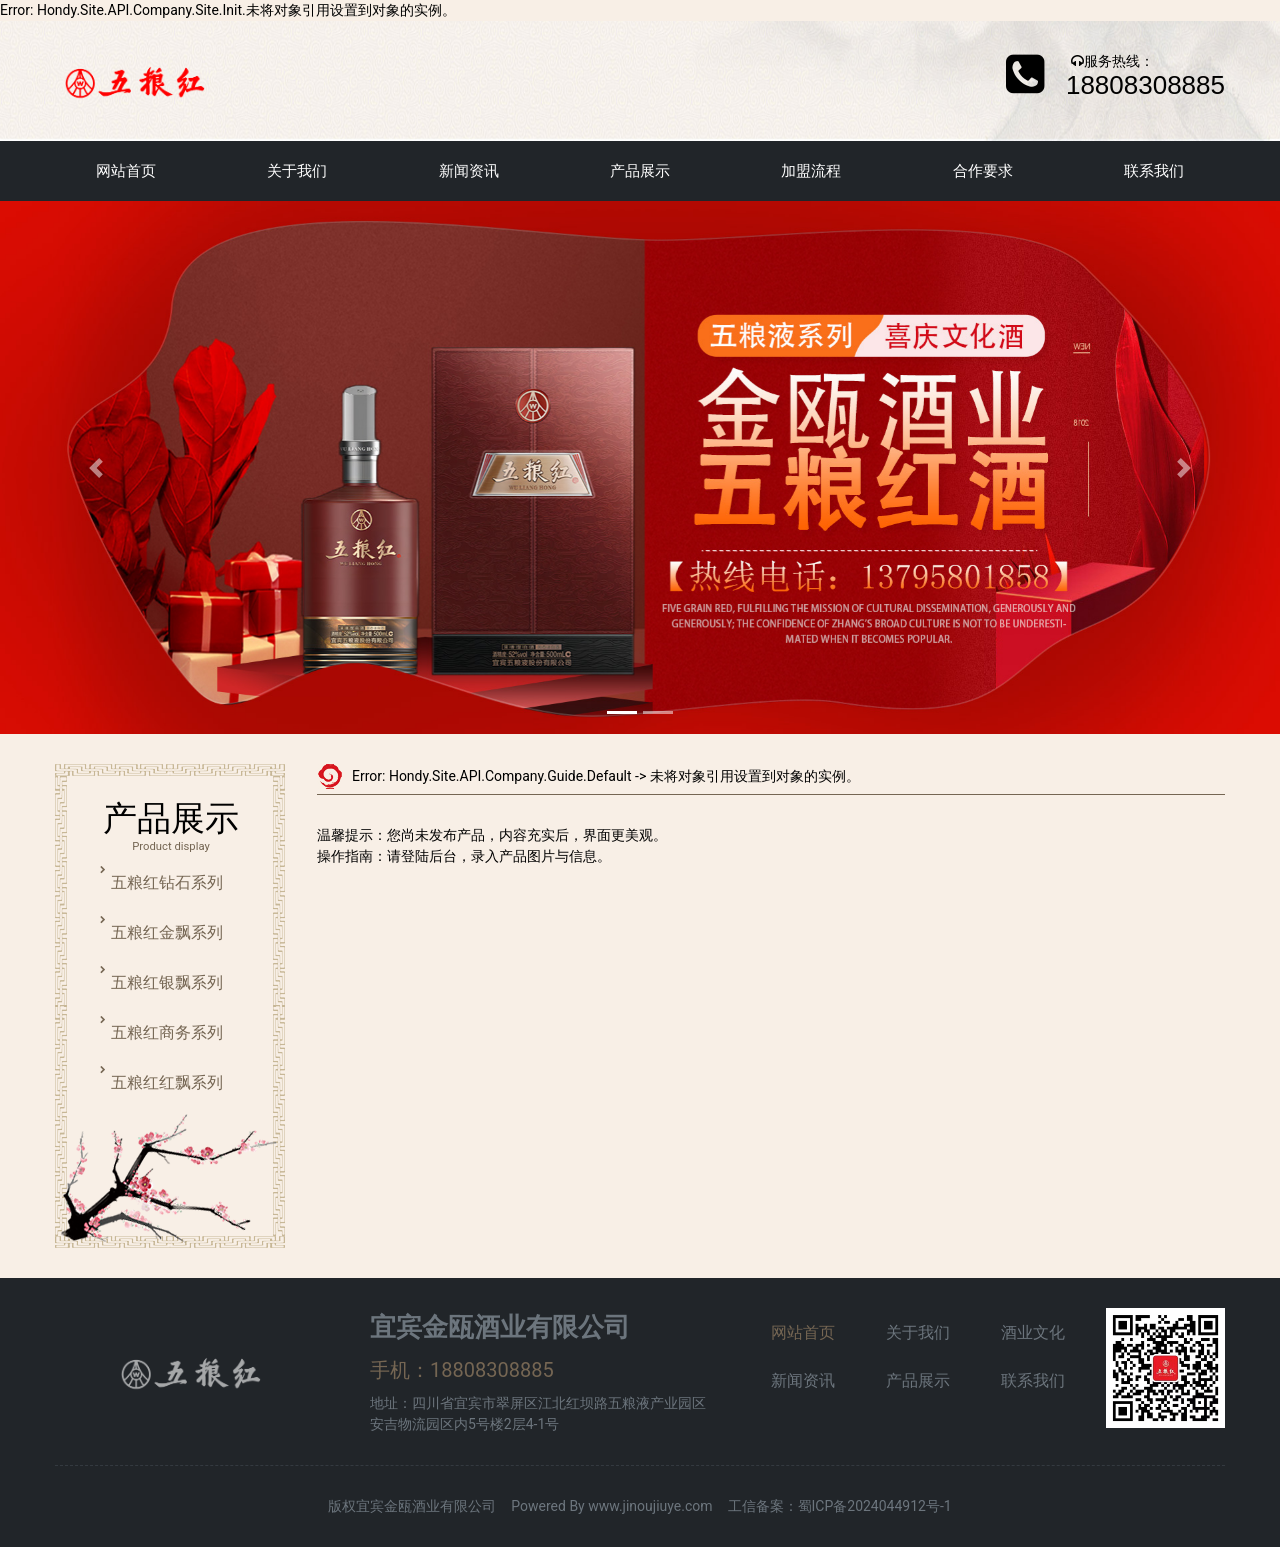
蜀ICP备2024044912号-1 (875, 1506)
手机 (390, 1370)
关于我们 (297, 171)
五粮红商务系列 (167, 1032)
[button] (96, 467)
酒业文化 (1033, 1332)
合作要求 (983, 171)
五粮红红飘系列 (167, 1082)
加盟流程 (811, 171)
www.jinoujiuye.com (650, 1506)
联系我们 (1154, 171)
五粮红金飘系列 (167, 932)
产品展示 (640, 171)
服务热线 (1112, 61)
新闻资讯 (469, 171)
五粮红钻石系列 (167, 882)
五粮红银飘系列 (167, 982)
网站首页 (126, 171)
